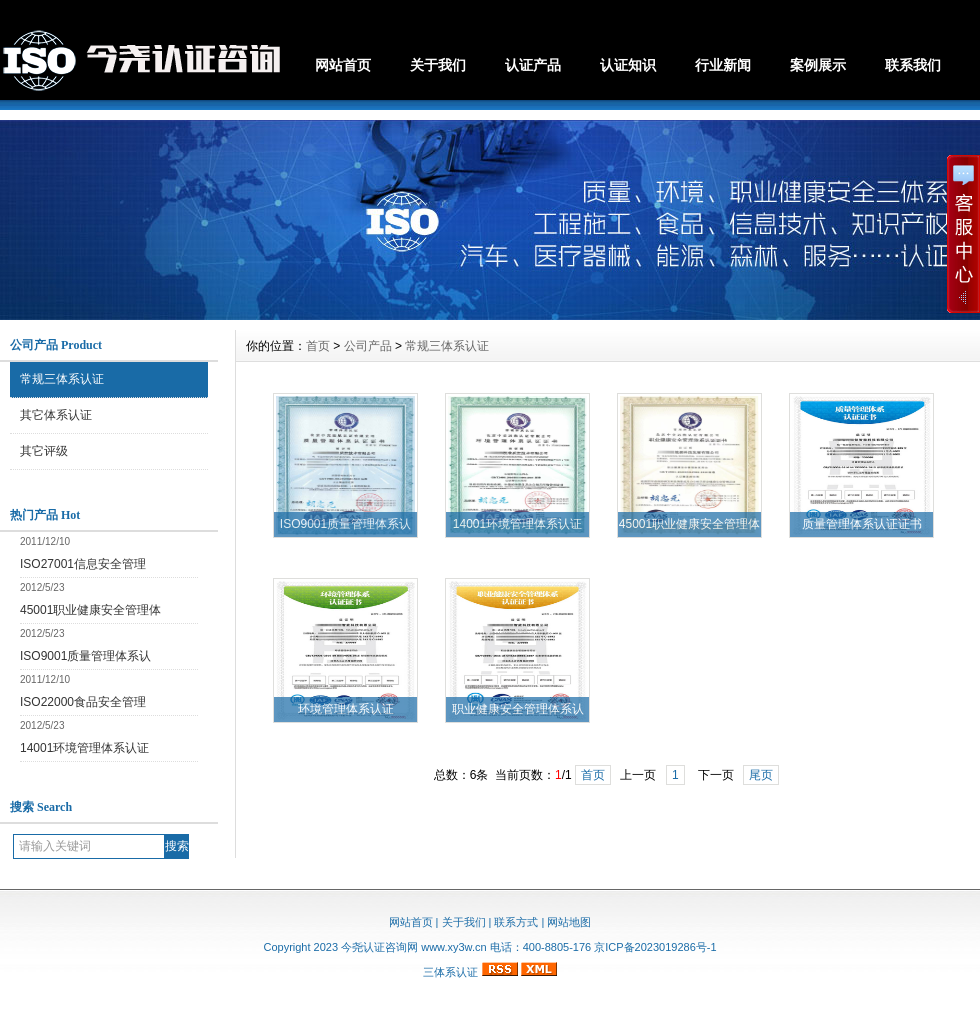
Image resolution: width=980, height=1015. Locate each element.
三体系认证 (450, 972)
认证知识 (628, 65)
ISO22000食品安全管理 (83, 702)
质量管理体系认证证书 (862, 524)
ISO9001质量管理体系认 (85, 656)
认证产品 (533, 65)
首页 (318, 346)
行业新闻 (723, 65)
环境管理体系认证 (346, 709)
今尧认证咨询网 (379, 947)
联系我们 (913, 65)
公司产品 (368, 346)
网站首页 (343, 65)
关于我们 (438, 65)
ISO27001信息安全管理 (83, 564)
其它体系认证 (56, 415)
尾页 (761, 775)
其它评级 (44, 451)
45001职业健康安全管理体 (90, 610)
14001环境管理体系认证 (84, 748)
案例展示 (818, 65)
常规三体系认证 (62, 379)
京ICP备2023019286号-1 (655, 947)
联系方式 (516, 922)
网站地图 (569, 922)
